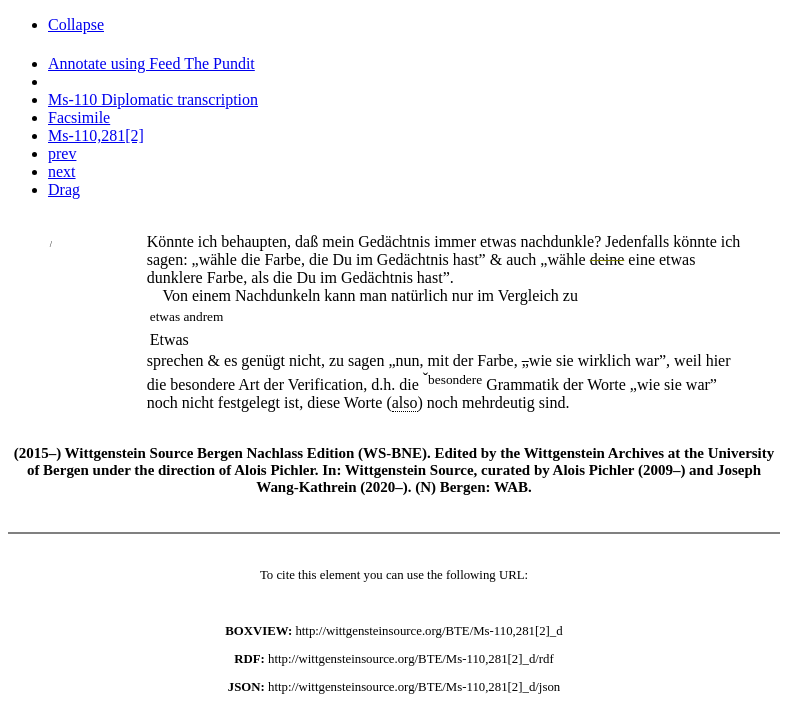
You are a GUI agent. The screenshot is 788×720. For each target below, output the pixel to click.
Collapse (76, 24)
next (62, 171)
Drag (64, 189)
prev (62, 153)
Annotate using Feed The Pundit (151, 63)
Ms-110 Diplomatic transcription (153, 99)
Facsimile (79, 117)
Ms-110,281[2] (96, 135)
